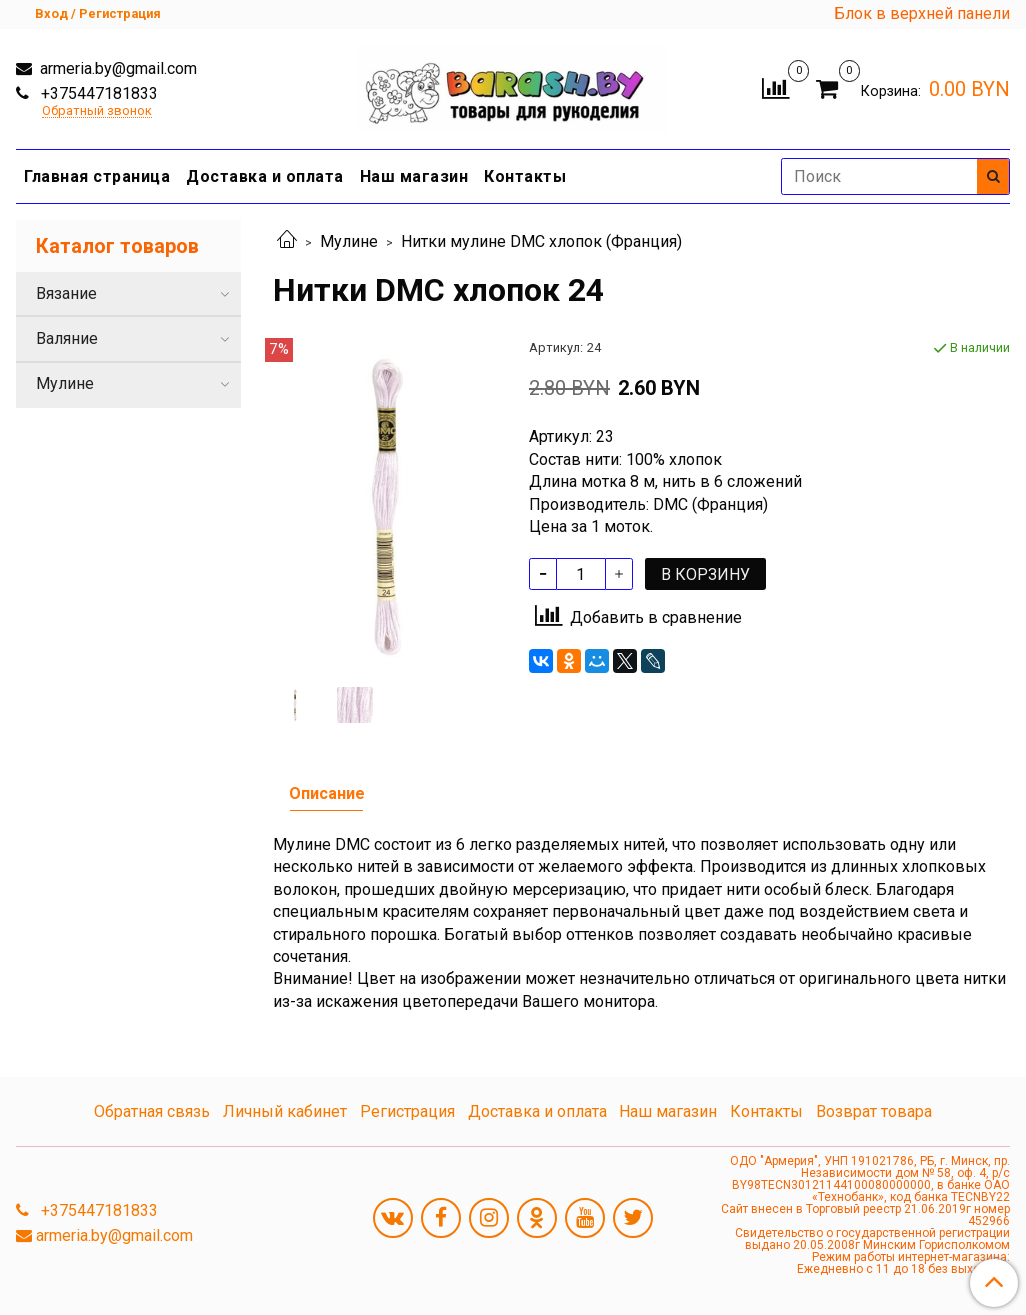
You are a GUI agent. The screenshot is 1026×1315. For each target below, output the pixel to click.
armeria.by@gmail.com (116, 68)
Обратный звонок (97, 111)
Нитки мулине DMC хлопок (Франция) (541, 241)
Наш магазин (414, 176)
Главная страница (97, 176)
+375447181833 (97, 93)
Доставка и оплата (265, 176)
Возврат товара (874, 1111)
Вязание (66, 293)
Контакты (525, 176)
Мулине (349, 241)
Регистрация (407, 1111)
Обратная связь (152, 1111)
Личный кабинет (285, 1111)
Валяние (67, 338)
